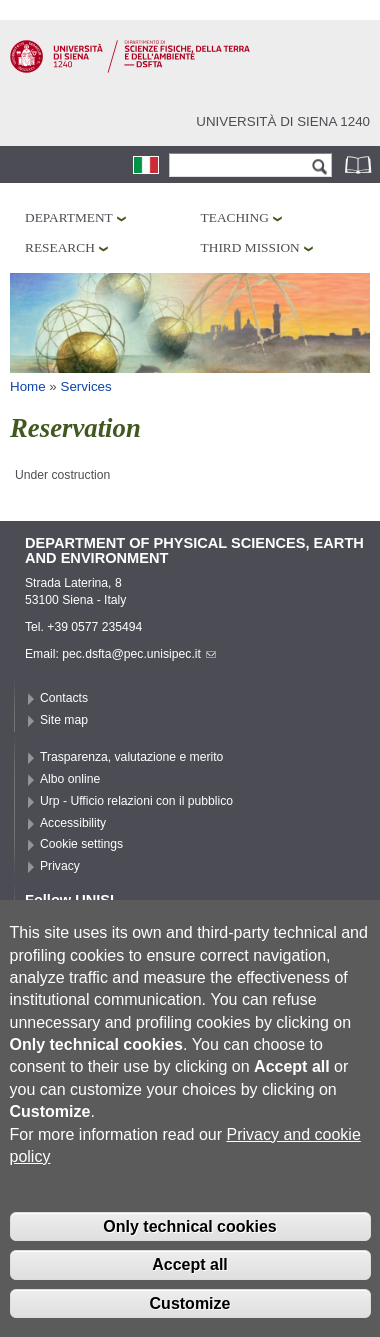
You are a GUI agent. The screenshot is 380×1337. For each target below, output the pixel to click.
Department (69, 217)
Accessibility (73, 823)
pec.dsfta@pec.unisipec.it (139, 654)
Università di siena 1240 (283, 121)
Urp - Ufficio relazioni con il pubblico (136, 801)
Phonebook (360, 164)
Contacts (64, 698)
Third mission (250, 247)
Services (86, 386)
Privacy (60, 866)
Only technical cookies (189, 1263)
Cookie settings (81, 844)
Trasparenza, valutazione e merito (131, 757)
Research (60, 247)
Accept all (190, 1301)
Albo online (70, 779)
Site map (64, 720)
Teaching (235, 217)
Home (28, 386)
